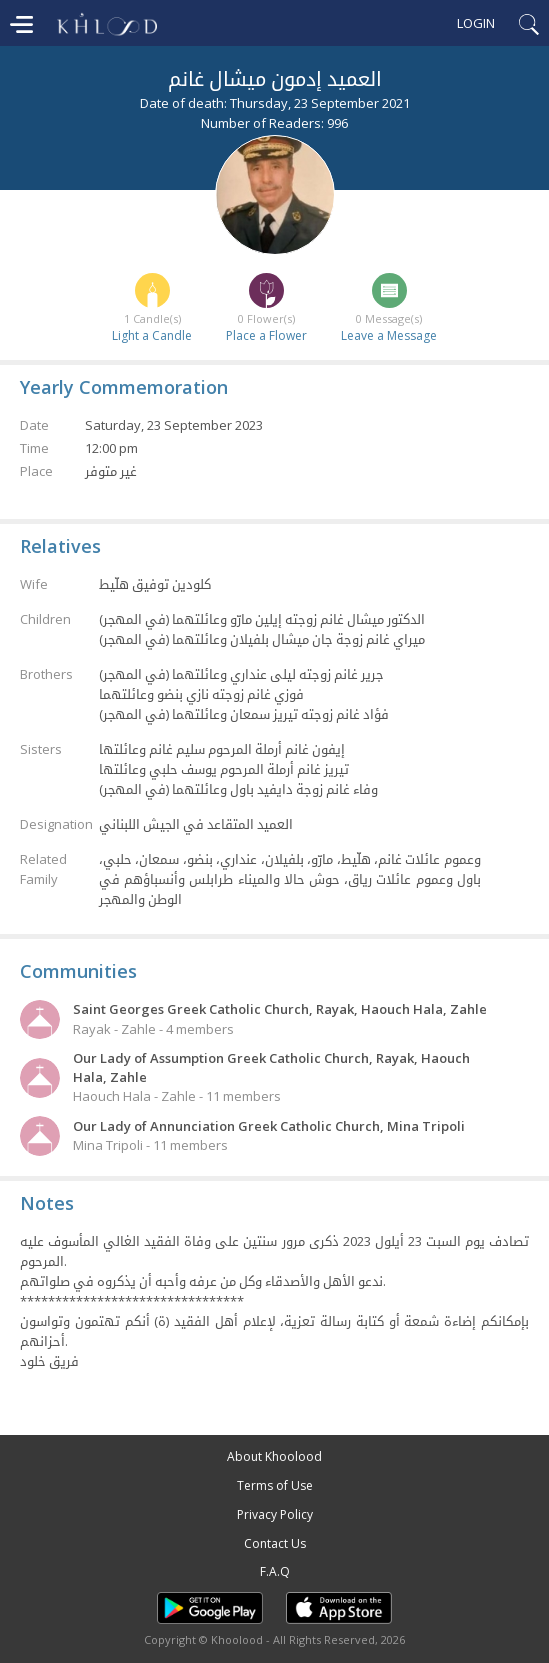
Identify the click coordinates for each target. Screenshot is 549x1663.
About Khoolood (274, 1456)
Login (476, 23)
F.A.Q (275, 1571)
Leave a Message (389, 335)
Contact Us (275, 1543)
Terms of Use (275, 1485)
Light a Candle (152, 335)
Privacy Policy (275, 1514)
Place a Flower (266, 335)
